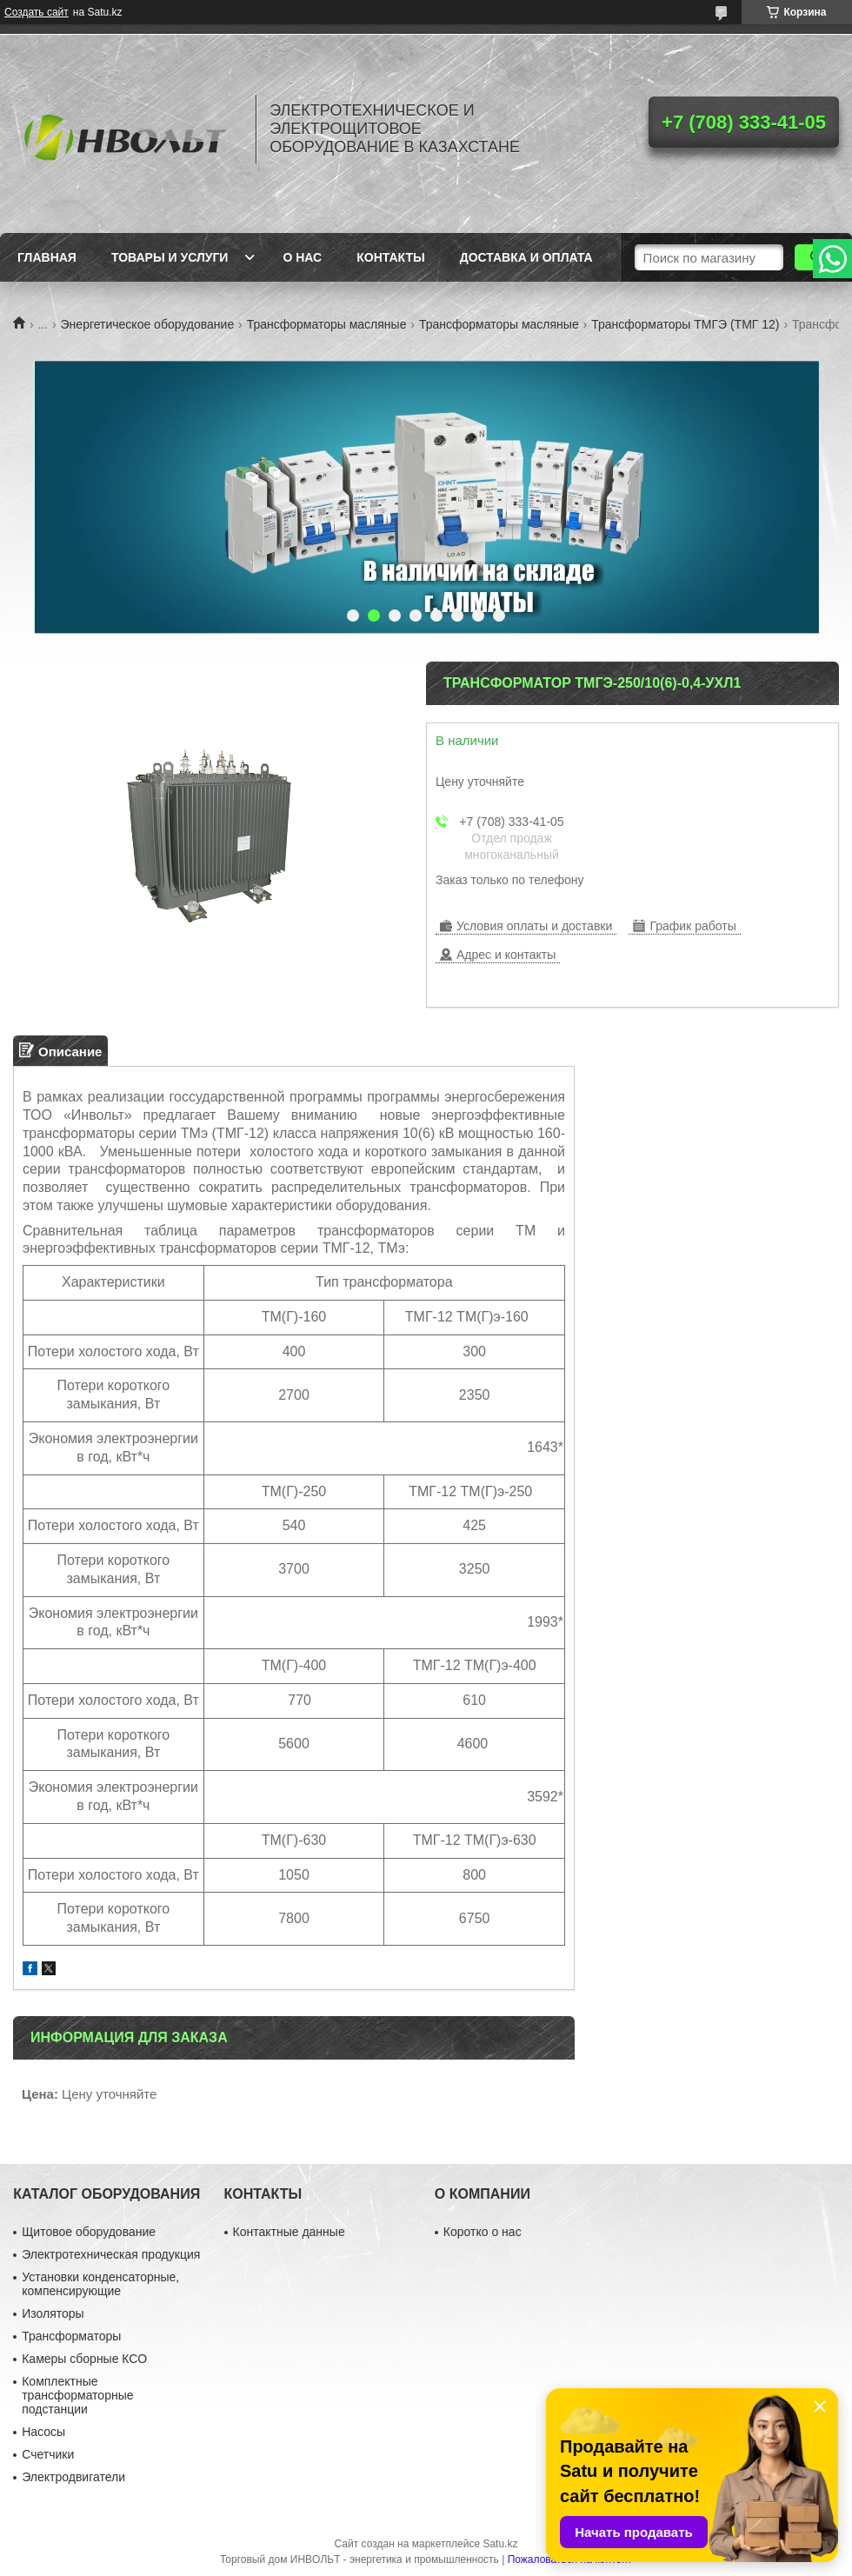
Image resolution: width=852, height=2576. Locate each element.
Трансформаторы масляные (327, 324)
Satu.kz (500, 2544)
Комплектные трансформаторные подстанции (77, 2395)
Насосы (43, 2432)
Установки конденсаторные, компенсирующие (100, 2284)
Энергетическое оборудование (148, 324)
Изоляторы (52, 2313)
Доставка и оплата (526, 257)
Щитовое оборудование (89, 2232)
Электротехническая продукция (111, 2254)
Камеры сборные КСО (84, 2359)
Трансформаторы (71, 2336)
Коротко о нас (482, 2232)
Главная (47, 257)
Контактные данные (289, 2232)
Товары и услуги (170, 257)
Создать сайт (36, 12)
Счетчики (48, 2454)
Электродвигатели (73, 2477)
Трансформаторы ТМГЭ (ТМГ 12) (685, 324)
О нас (302, 257)
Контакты (390, 257)
